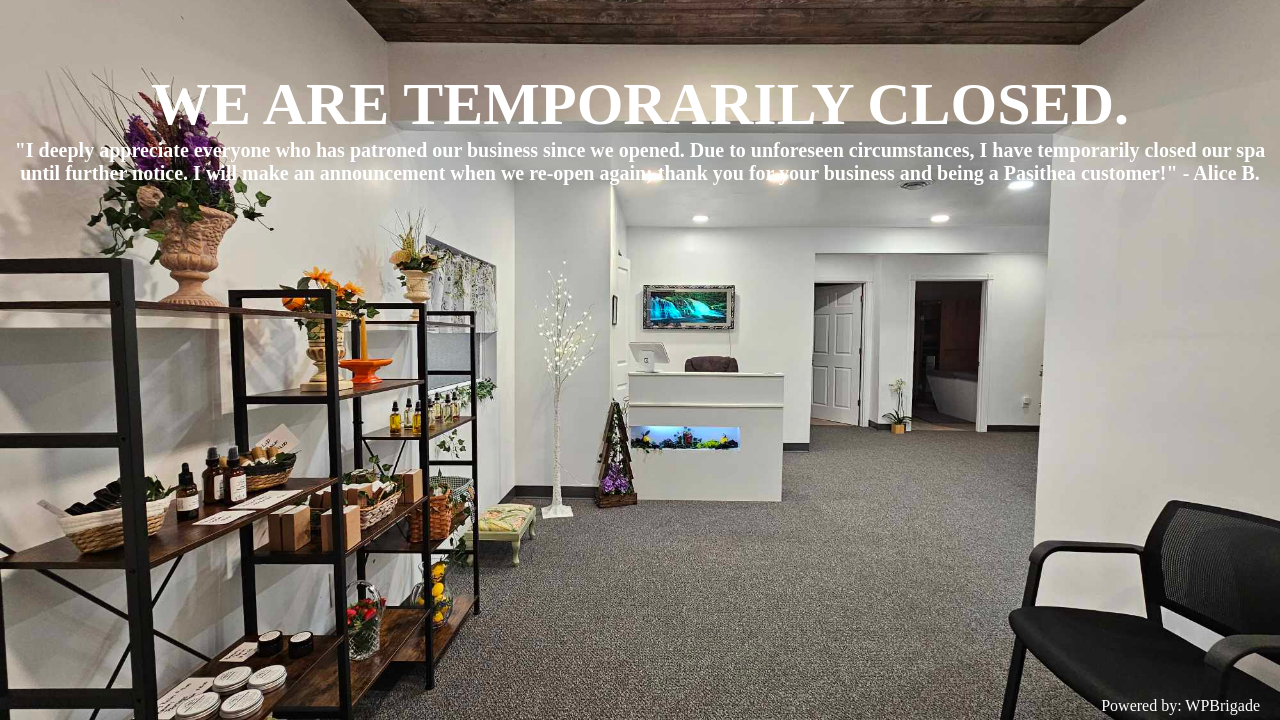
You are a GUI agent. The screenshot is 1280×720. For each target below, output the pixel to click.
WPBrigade (1222, 705)
